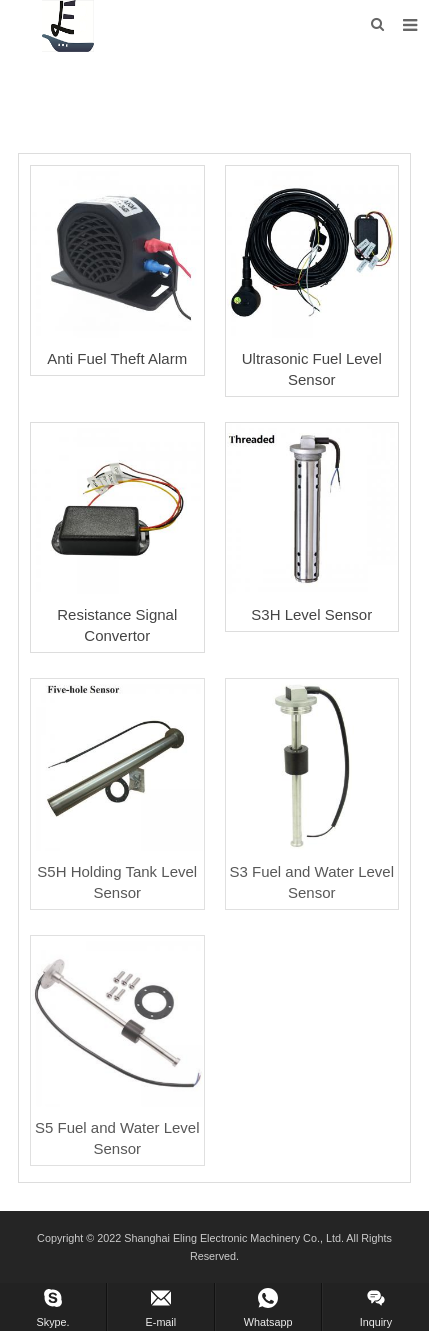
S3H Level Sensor (311, 614)
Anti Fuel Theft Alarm (117, 358)
